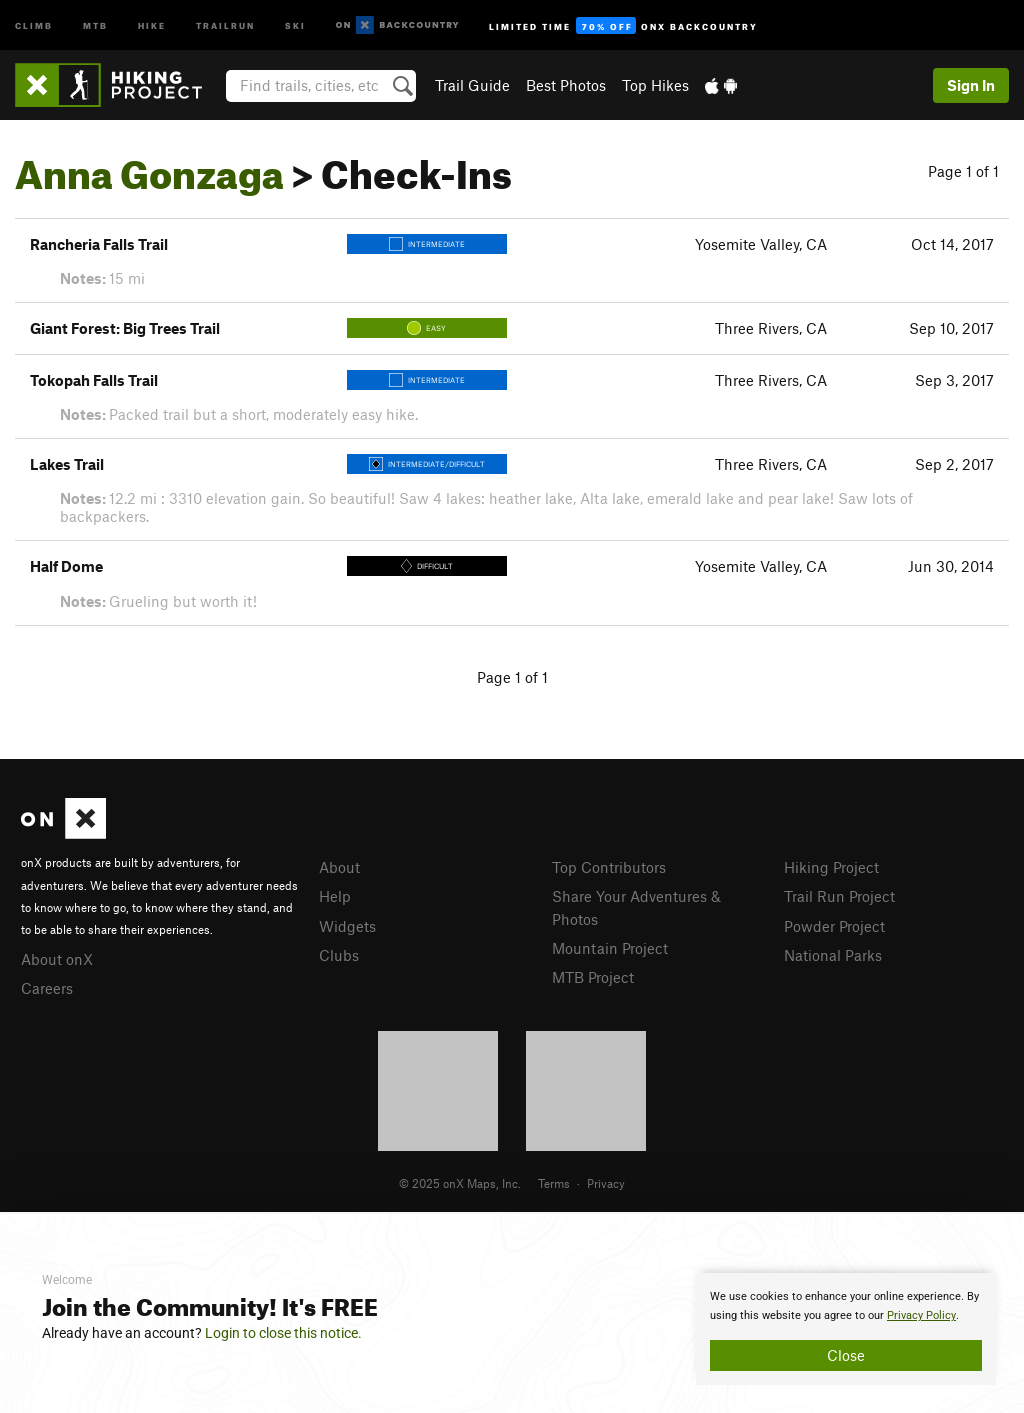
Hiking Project (831, 867)
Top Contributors (609, 867)
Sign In (971, 85)
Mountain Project (610, 948)
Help (335, 896)
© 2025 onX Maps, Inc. (460, 1183)
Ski (295, 24)
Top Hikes (655, 85)
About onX (57, 959)
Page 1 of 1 (963, 171)
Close (846, 1355)
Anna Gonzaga (149, 167)
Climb (34, 24)
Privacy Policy (921, 1315)
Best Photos (566, 85)
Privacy (606, 1183)
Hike (152, 24)
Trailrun (225, 24)
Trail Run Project (839, 896)
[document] (846, 1329)
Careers (47, 988)
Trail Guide (472, 85)
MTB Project (593, 977)
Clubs (339, 955)
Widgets (347, 926)
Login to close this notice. (283, 1333)
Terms (554, 1183)
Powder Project (834, 926)
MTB (95, 24)
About (339, 867)
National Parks (833, 955)
